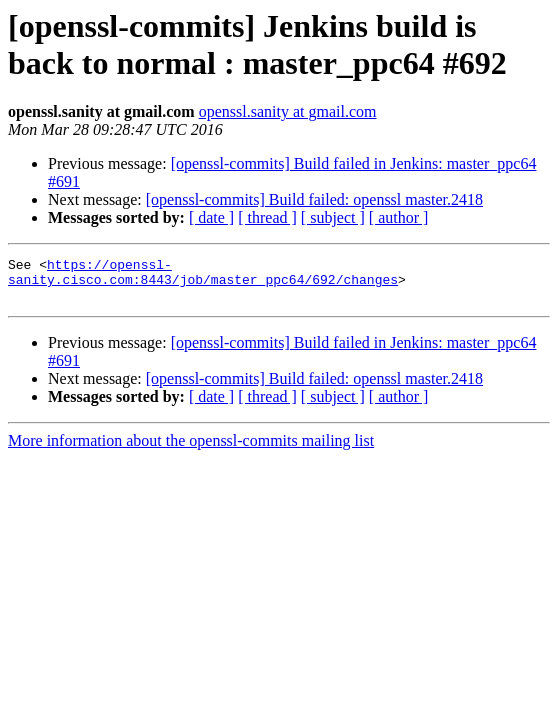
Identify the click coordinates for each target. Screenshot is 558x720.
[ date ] (211, 217)
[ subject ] (333, 217)
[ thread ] (267, 217)
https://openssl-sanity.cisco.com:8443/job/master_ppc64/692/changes (203, 276)
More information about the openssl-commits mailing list (191, 449)
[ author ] (399, 217)
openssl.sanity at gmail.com (288, 111)
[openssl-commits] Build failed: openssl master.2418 (314, 199)
